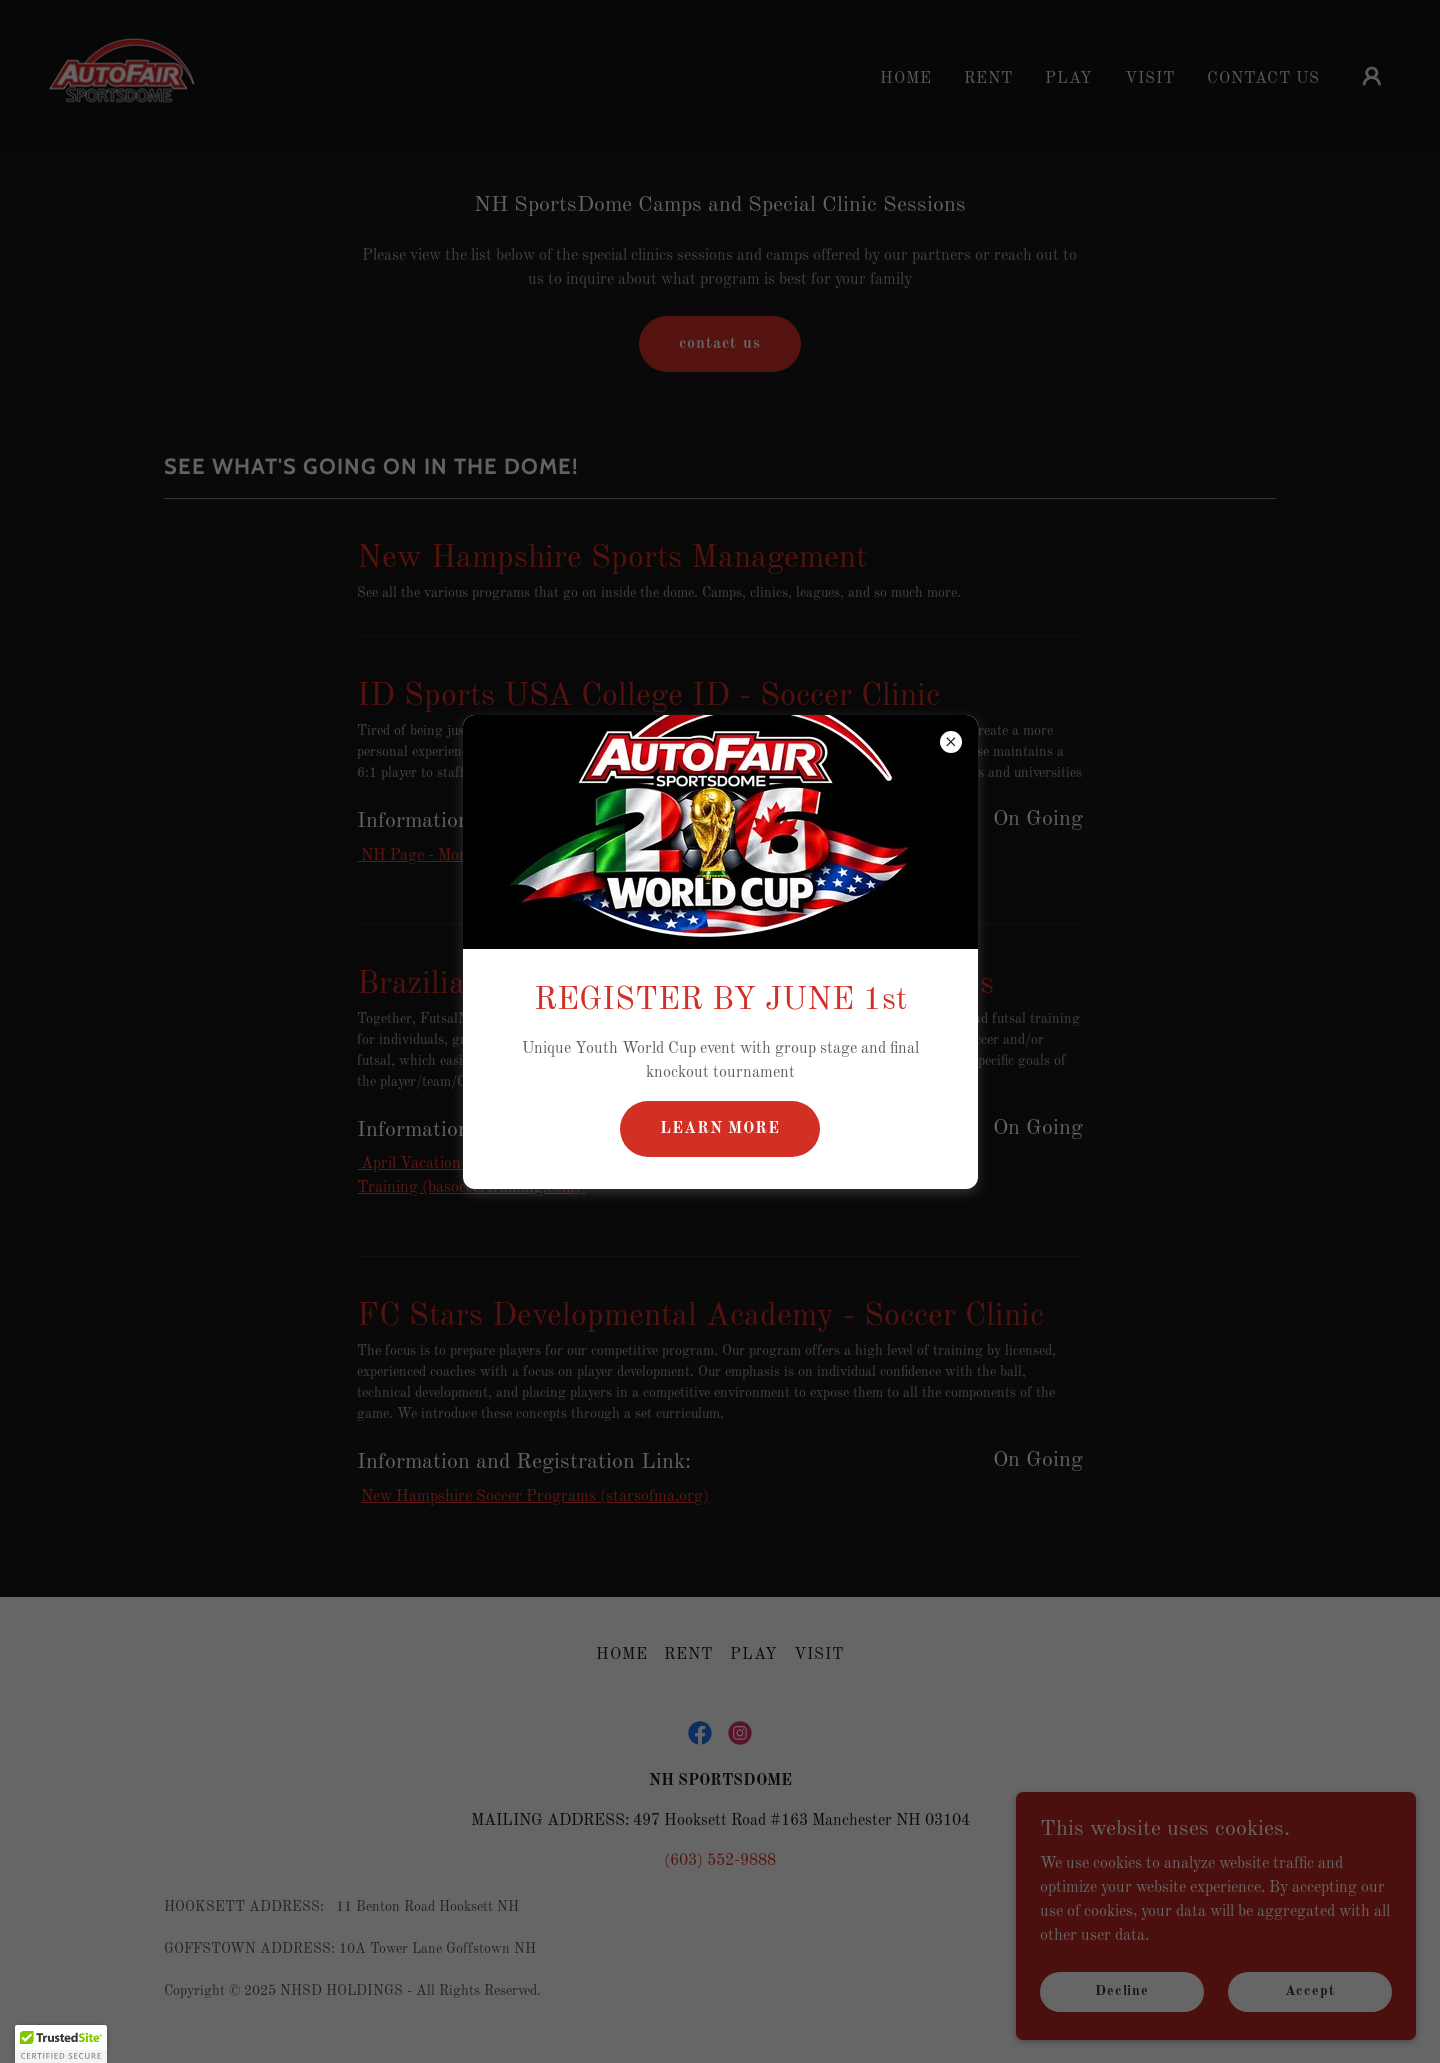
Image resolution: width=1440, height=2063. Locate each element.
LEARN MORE (720, 1129)
